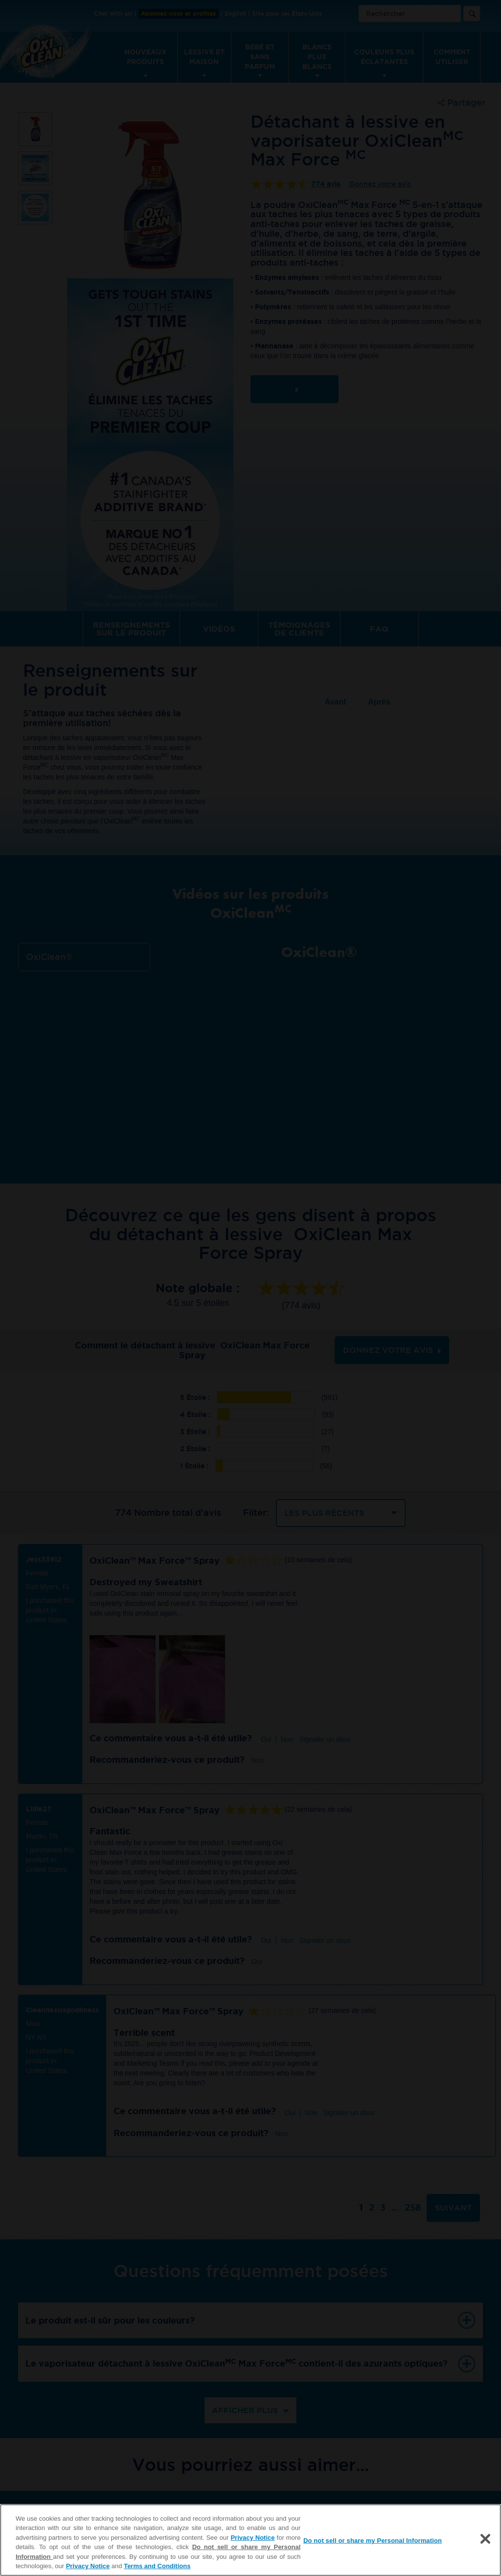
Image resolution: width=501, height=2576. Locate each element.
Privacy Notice (252, 2537)
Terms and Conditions (157, 2566)
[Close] (485, 2539)
